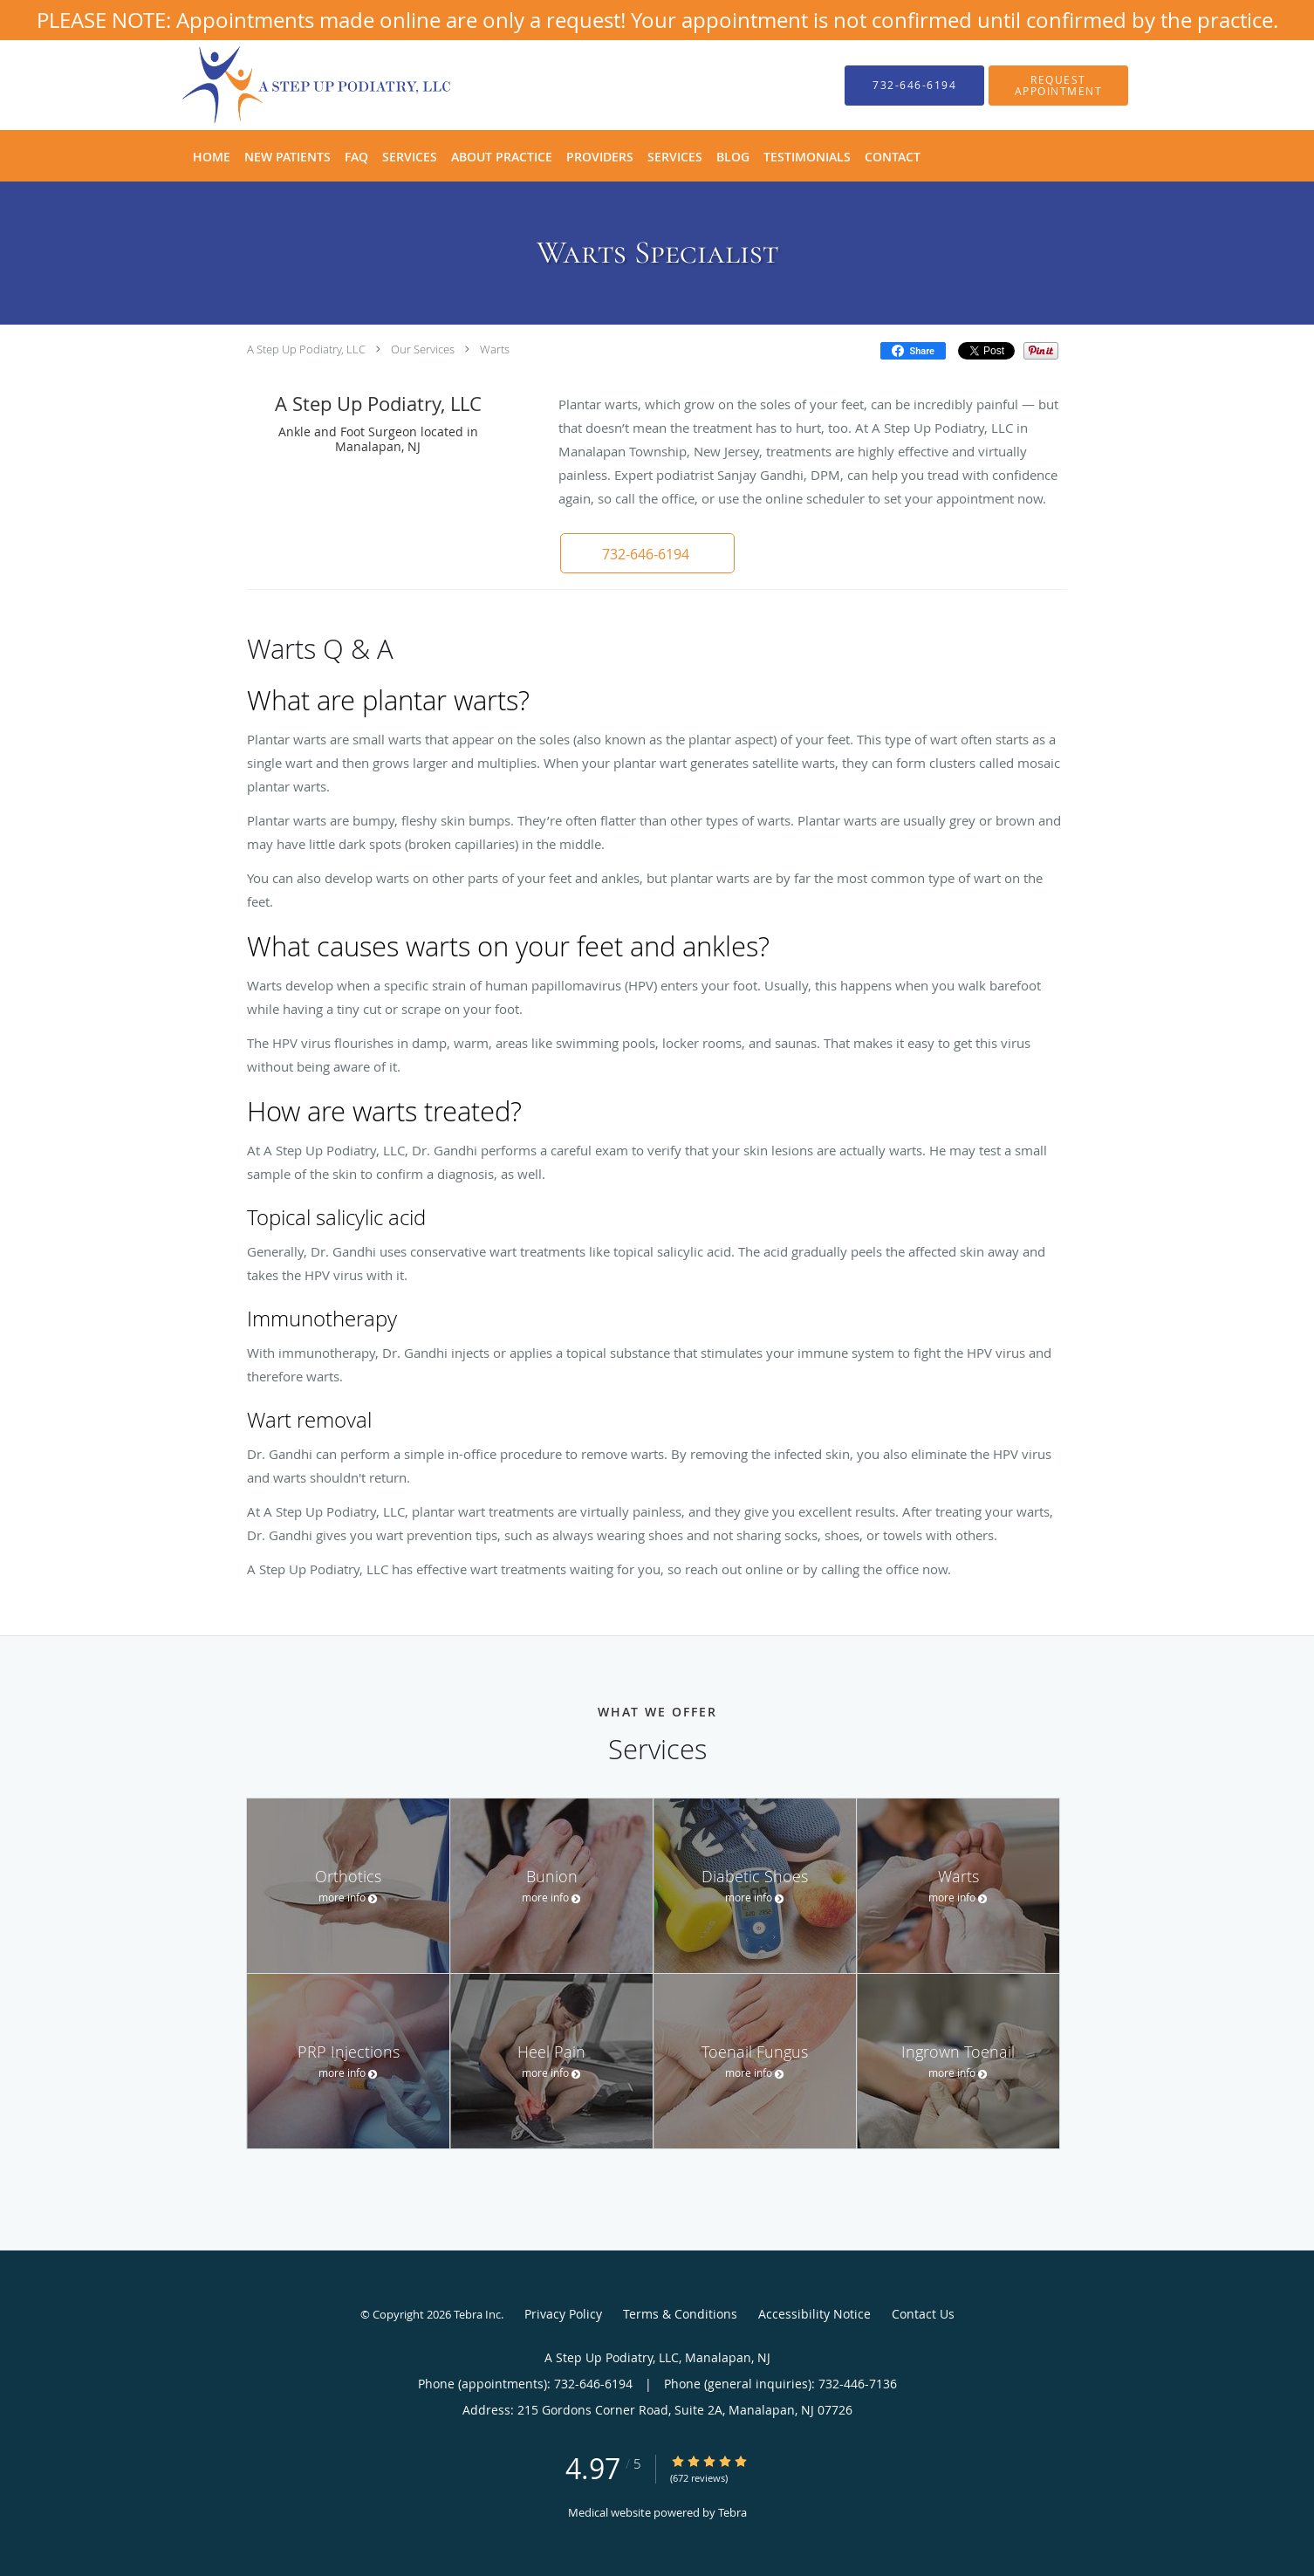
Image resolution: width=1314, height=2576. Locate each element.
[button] (1058, 85)
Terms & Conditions (680, 2313)
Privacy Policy (563, 2313)
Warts (495, 349)
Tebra (732, 2512)
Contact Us (923, 2313)
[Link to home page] (290, 85)
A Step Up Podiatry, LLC (306, 349)
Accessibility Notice (814, 2313)
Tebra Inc (477, 2314)
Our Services (423, 349)
